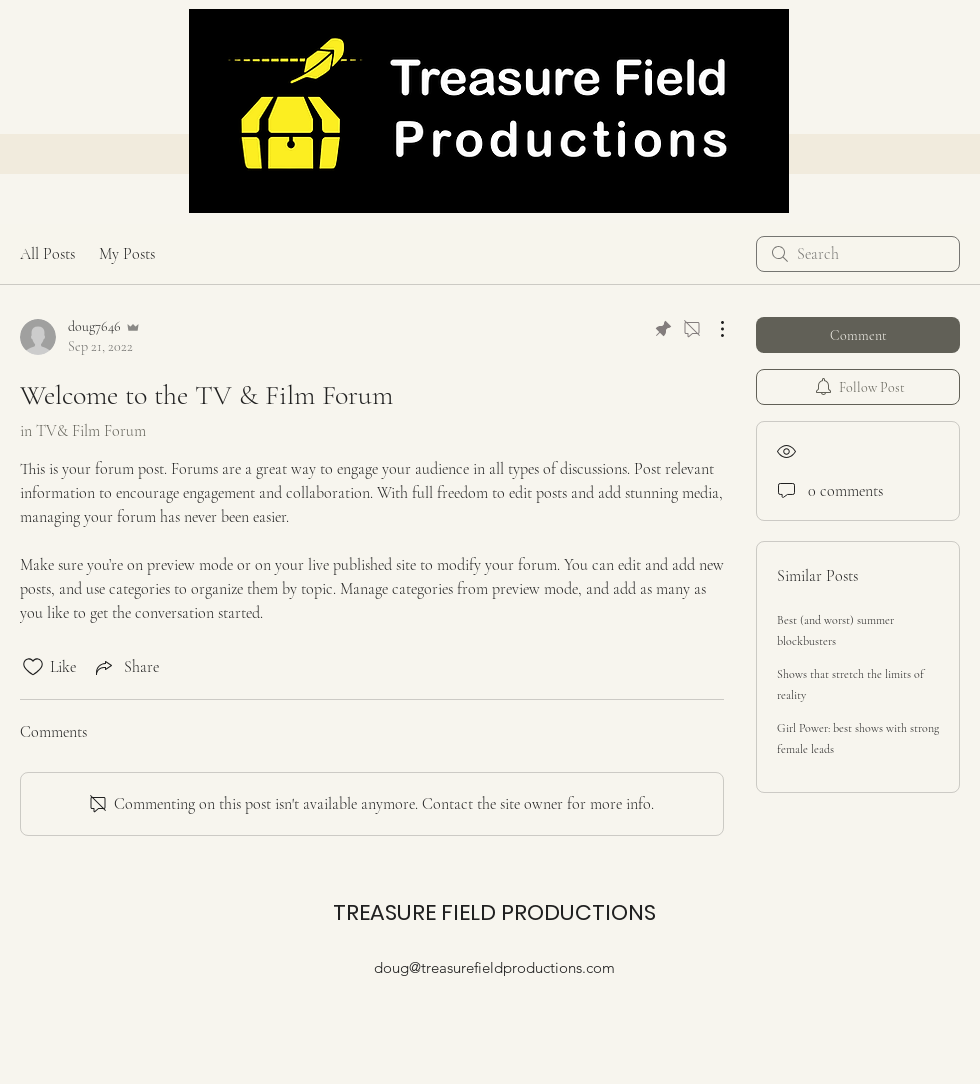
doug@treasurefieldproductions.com (494, 967)
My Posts (127, 254)
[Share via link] (125, 667)
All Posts (47, 254)
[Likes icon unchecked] (33, 667)
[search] (858, 254)
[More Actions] (712, 329)
